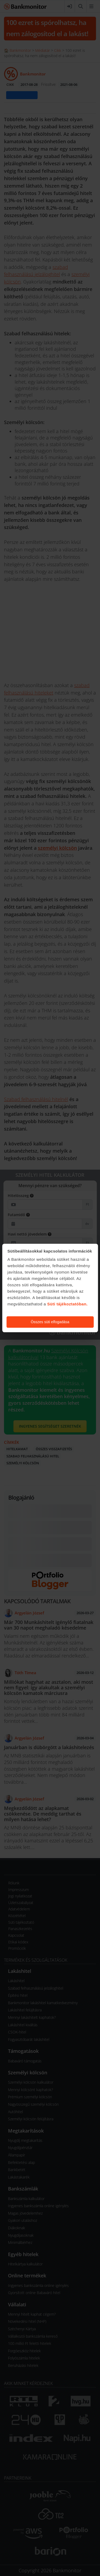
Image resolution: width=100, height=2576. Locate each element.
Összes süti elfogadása (50, 1322)
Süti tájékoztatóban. (67, 1304)
